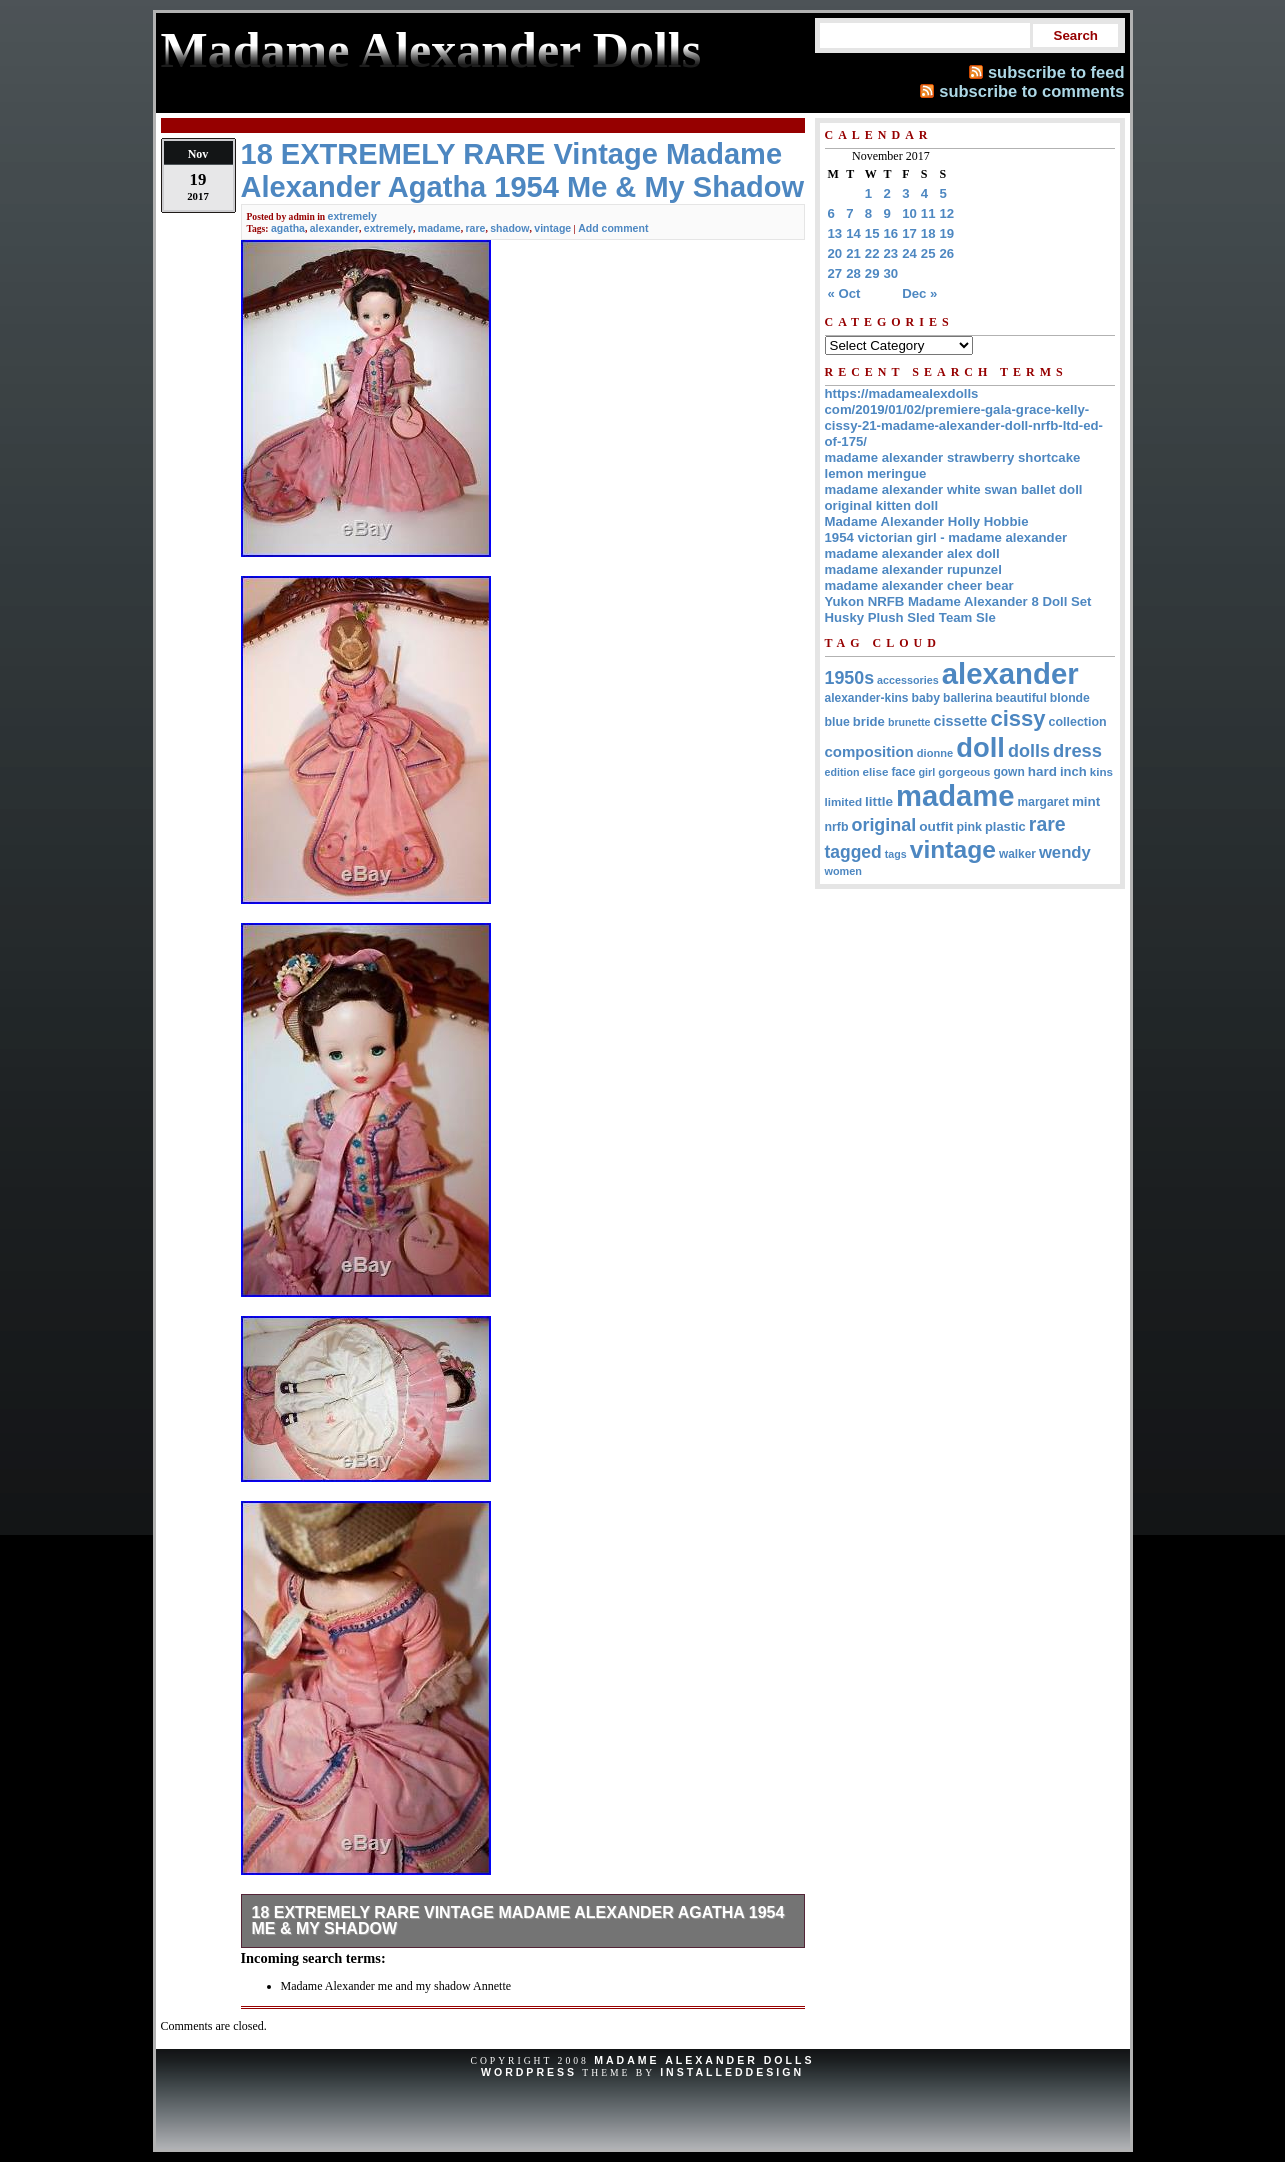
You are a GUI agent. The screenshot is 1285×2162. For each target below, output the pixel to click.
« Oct (844, 293)
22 (872, 253)
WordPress (529, 2072)
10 (909, 213)
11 (928, 213)
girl (926, 772)
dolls (1029, 751)
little (879, 801)
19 (947, 233)
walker (1017, 854)
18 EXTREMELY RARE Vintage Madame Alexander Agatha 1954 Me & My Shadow (518, 1920)
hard (1042, 771)
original (883, 825)
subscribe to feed (1056, 72)
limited (844, 801)
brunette (909, 722)
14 (853, 233)
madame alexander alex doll (912, 553)
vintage (552, 228)
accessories (908, 680)
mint (1086, 801)
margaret (1043, 802)
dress (1077, 750)
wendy (1065, 852)
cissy (1017, 718)
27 (835, 273)
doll (980, 747)
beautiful (1020, 698)
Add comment (613, 228)
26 (947, 253)
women (843, 871)
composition (869, 751)
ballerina (967, 698)
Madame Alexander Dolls (704, 2060)
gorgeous (964, 772)
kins (1101, 771)
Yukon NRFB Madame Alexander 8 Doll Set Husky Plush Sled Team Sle (958, 609)
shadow (509, 228)
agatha (288, 228)
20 (835, 253)
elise (875, 771)
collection (1078, 722)
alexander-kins (867, 698)
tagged (853, 852)
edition (842, 772)
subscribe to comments (1031, 91)
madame (439, 228)
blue (837, 722)
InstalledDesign (732, 2072)
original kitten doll (882, 505)
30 (891, 273)
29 (872, 273)
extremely (352, 216)
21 (853, 253)
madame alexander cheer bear (919, 585)
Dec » (919, 293)
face (903, 772)
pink (969, 827)
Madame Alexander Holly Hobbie (927, 521)
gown (1008, 772)
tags (896, 854)
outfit (936, 826)
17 (909, 233)
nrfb (837, 827)
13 (835, 233)
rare (475, 228)
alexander (334, 228)
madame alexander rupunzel (913, 569)
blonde (1070, 698)
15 (872, 233)
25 (928, 253)
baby (926, 698)
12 (947, 213)
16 (891, 233)
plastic (1005, 826)
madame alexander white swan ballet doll (954, 489)
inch (1073, 771)
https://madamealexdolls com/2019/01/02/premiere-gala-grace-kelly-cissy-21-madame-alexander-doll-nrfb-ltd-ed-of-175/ (964, 417)
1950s (850, 678)
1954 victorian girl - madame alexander (946, 537)
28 (853, 273)
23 (891, 253)
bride (869, 721)
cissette (961, 721)
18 (928, 233)
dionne (935, 753)
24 (909, 253)
